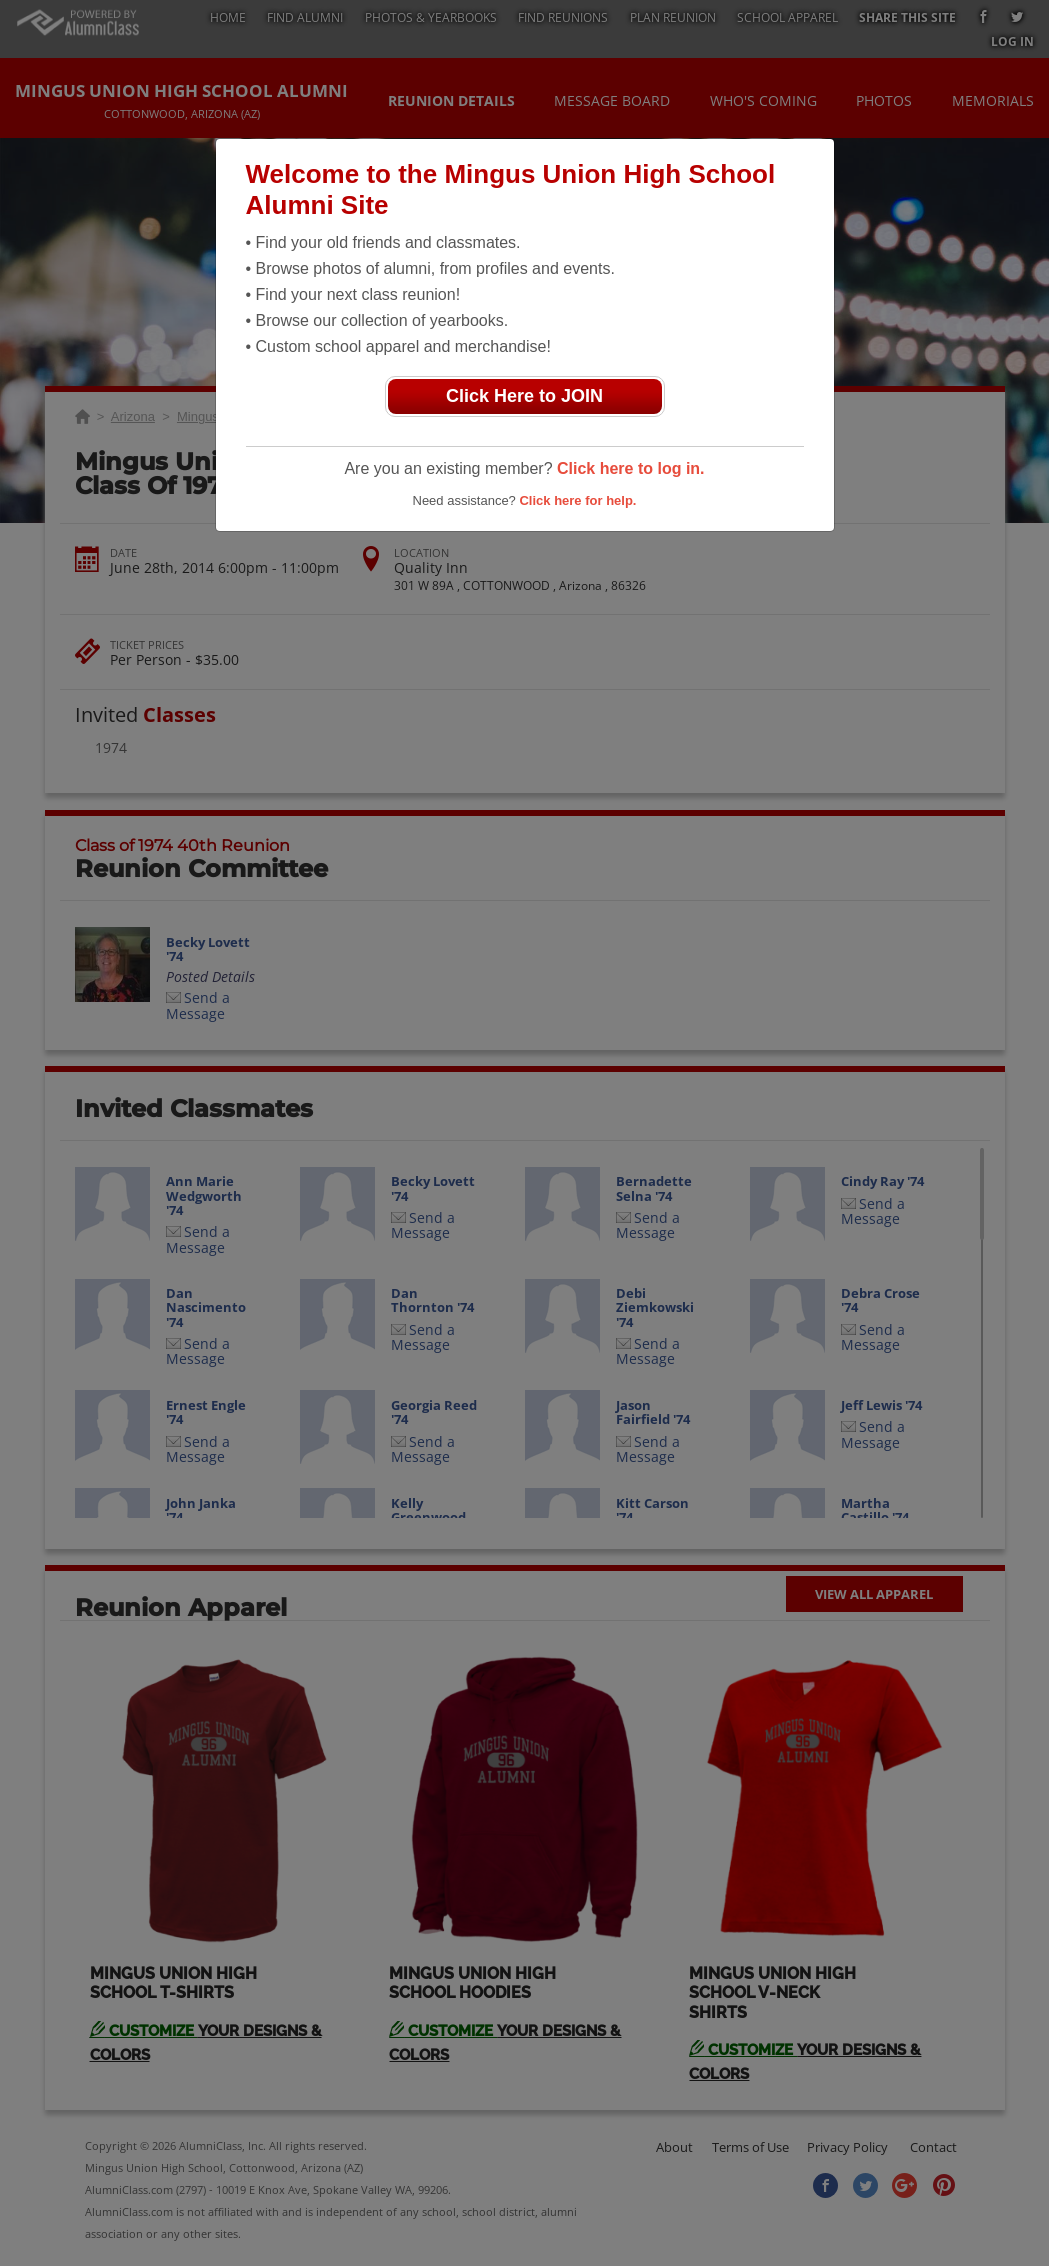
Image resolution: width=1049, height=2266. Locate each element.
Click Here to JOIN (524, 396)
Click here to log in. (631, 468)
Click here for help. (577, 500)
